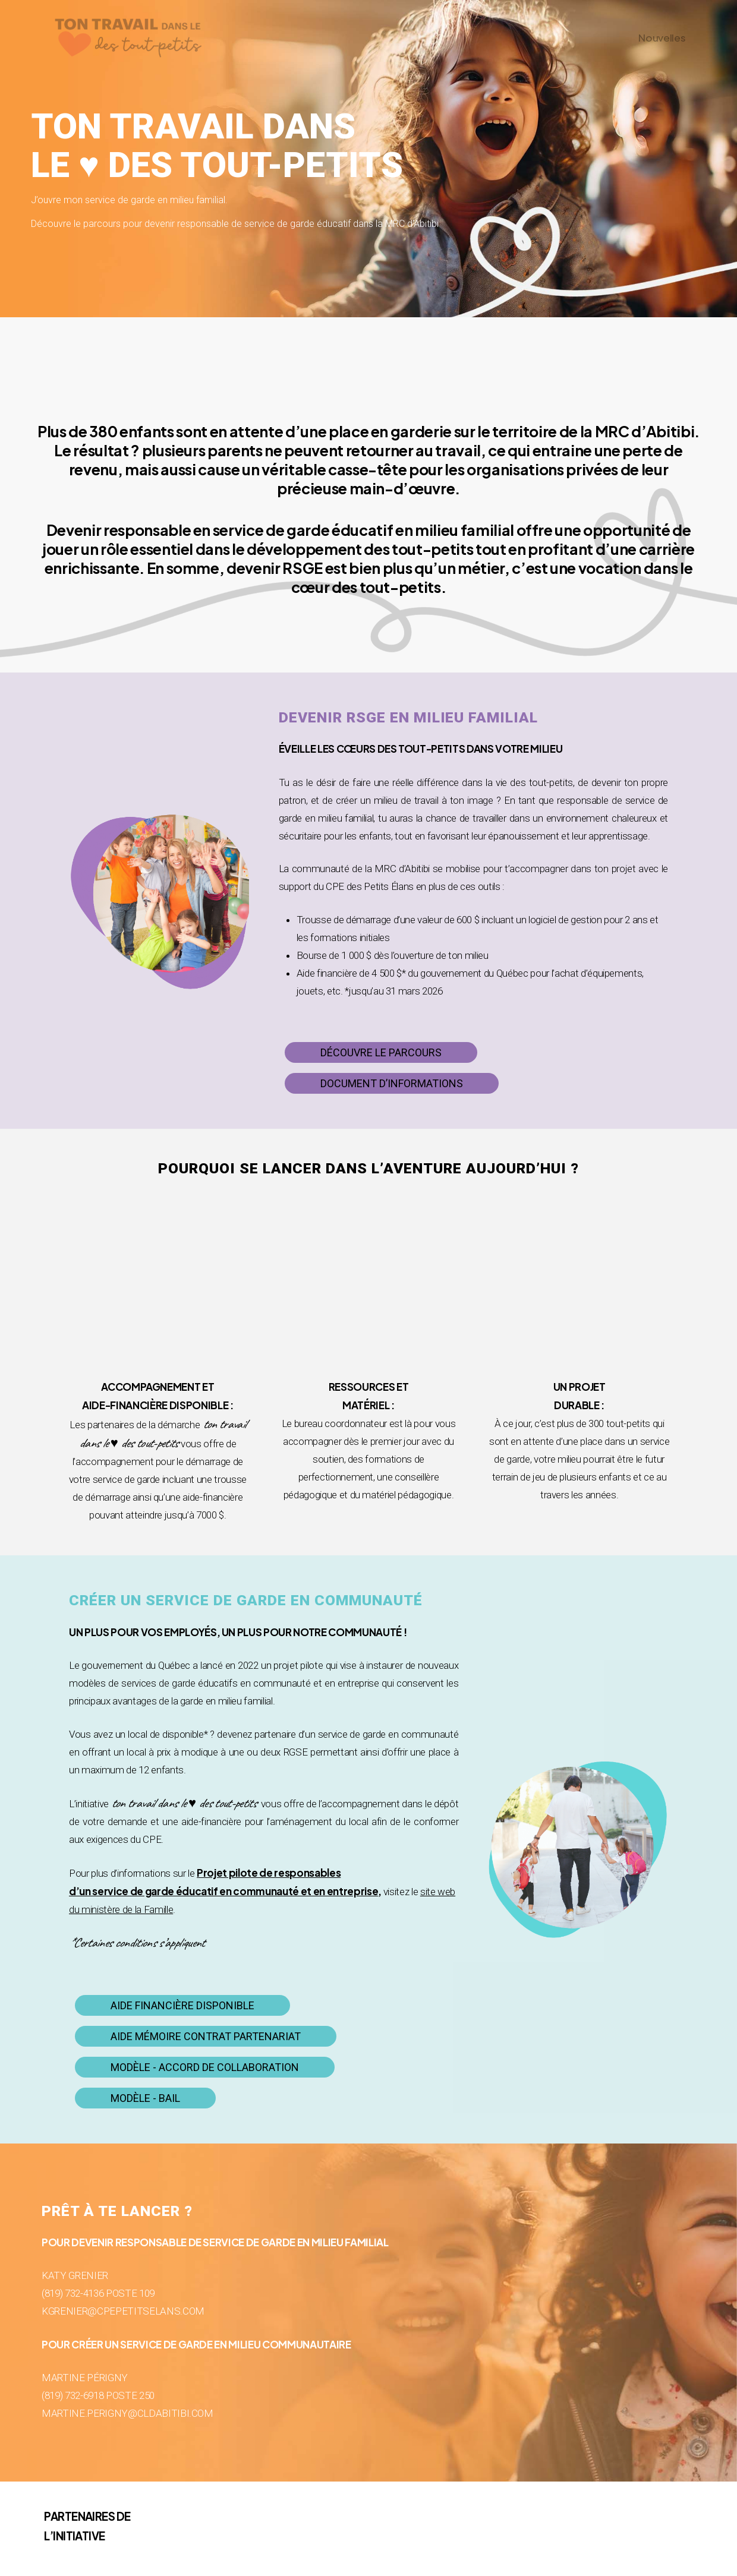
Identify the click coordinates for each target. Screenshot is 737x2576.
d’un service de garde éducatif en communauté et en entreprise (223, 1891)
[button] (381, 1052)
